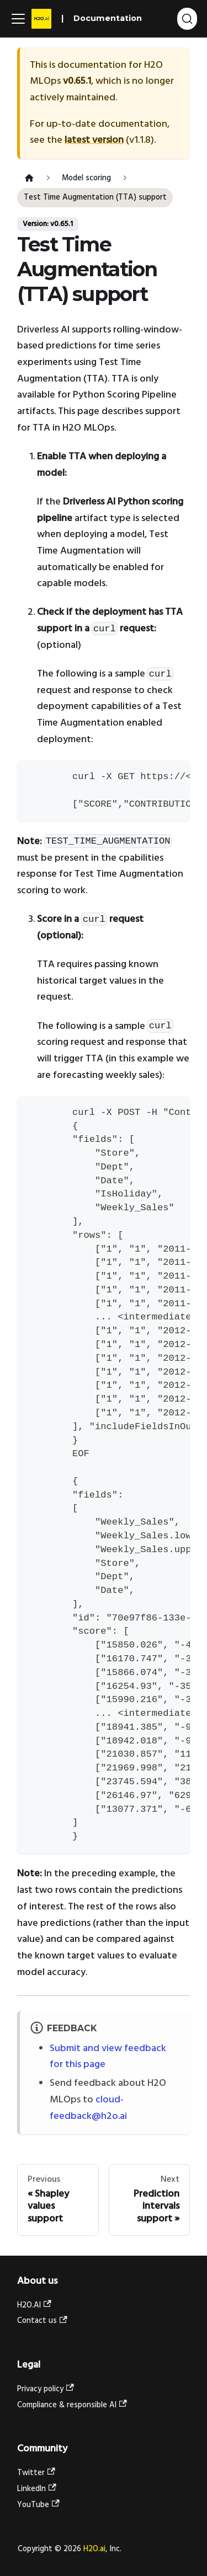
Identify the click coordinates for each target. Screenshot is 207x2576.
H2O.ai (94, 2549)
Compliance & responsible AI (72, 2405)
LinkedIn (36, 2489)
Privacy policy (45, 2389)
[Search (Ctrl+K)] (187, 19)
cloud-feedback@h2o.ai (88, 2108)
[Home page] (29, 178)
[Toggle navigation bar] (18, 18)
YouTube (38, 2505)
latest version (94, 140)
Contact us (42, 2321)
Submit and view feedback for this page (108, 2057)
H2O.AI (34, 2305)
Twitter (36, 2473)
